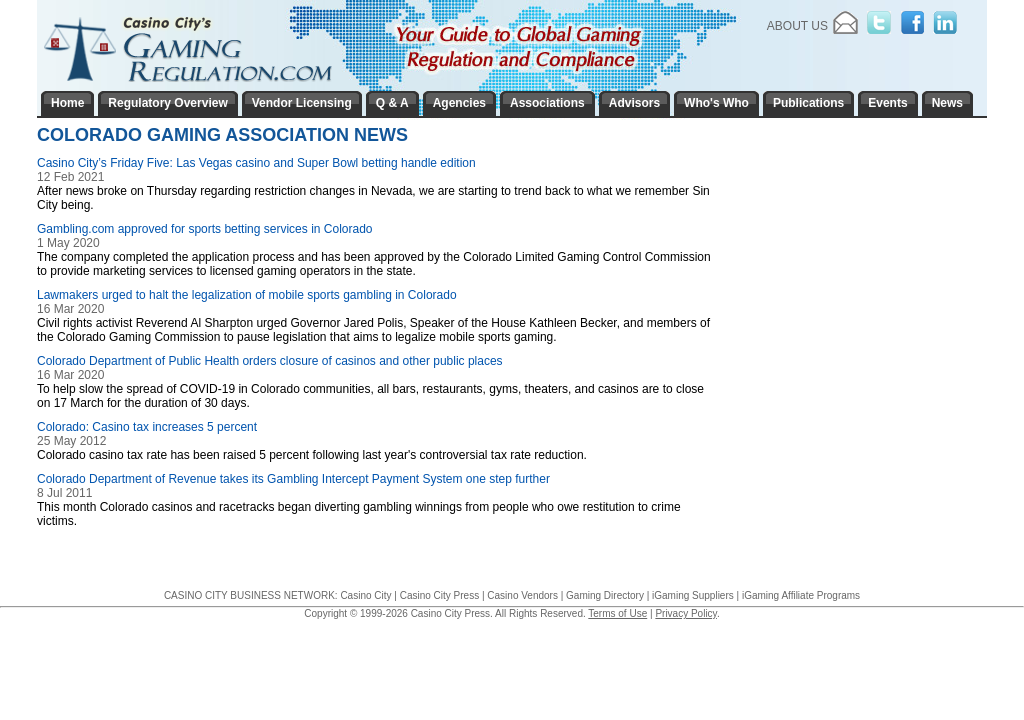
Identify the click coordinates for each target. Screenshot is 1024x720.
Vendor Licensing (302, 103)
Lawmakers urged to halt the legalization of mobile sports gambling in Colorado (247, 295)
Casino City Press (439, 595)
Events (887, 103)
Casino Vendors (522, 595)
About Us (797, 26)
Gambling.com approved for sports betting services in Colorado (205, 229)
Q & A (392, 103)
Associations (547, 103)
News (947, 103)
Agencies (459, 103)
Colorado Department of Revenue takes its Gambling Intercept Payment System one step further (293, 479)
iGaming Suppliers (693, 595)
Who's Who (716, 103)
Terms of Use (617, 613)
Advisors (634, 103)
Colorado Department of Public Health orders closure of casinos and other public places (270, 361)
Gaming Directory (605, 595)
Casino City (365, 595)
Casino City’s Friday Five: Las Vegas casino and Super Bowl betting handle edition (256, 163)
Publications (808, 103)
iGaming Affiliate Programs (801, 595)
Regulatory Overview (167, 103)
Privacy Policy (686, 613)
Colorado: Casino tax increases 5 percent (147, 427)
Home (67, 103)
